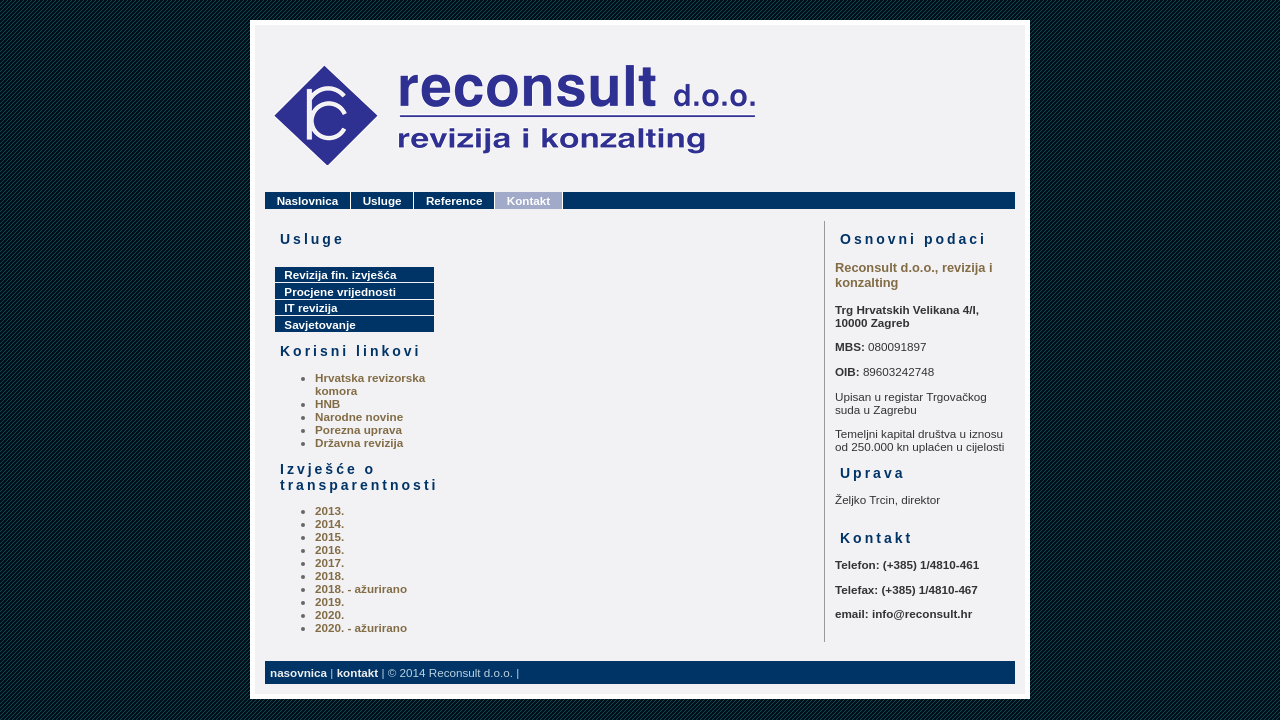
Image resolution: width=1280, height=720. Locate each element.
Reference (454, 200)
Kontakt (528, 200)
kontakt (358, 672)
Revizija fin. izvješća (340, 274)
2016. (329, 549)
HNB (327, 403)
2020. (329, 614)
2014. (329, 523)
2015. (329, 536)
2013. (329, 510)
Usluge (382, 200)
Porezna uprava (358, 429)
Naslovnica (308, 200)
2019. (329, 601)
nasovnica (298, 672)
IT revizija (310, 307)
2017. (329, 562)
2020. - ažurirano (361, 627)
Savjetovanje (319, 324)
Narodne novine (359, 416)
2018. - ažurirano (361, 588)
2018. (329, 575)
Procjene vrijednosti (340, 291)
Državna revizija (359, 442)
